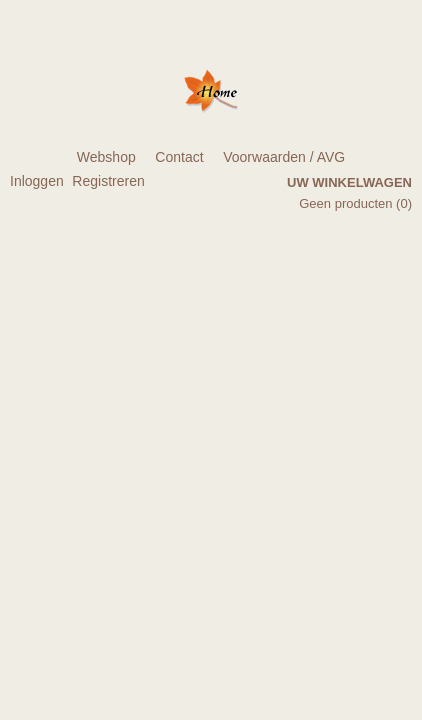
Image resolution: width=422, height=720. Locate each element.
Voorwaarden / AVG (284, 157)
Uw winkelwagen (349, 182)
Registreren (108, 181)
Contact (179, 157)
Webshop (106, 157)
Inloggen (37, 181)
